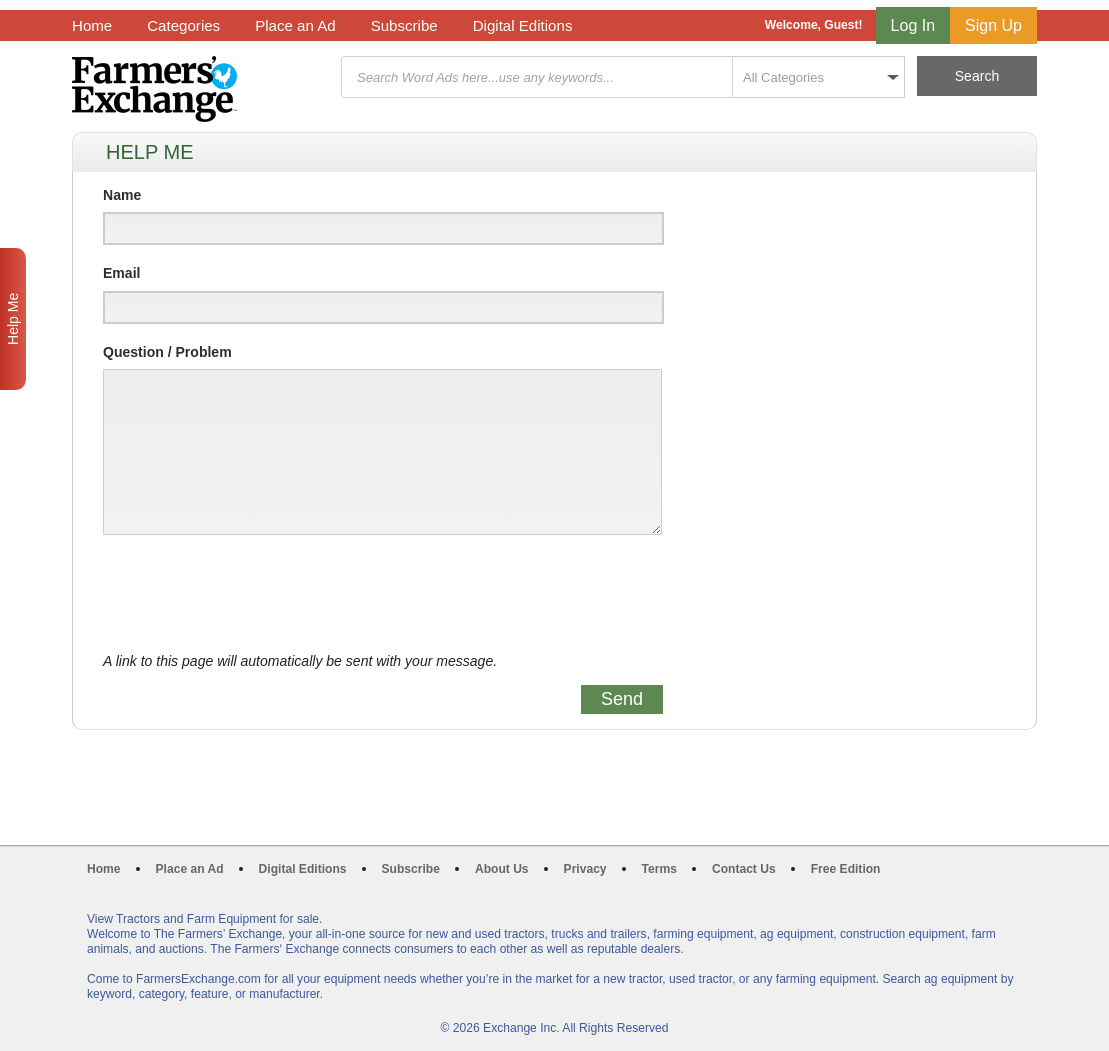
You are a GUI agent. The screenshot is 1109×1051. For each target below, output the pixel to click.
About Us (502, 869)
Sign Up (993, 25)
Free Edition (846, 869)
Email (121, 273)
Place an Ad (295, 25)
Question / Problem (167, 352)
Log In (913, 25)
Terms (659, 869)
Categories (183, 25)
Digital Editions (523, 25)
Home (92, 25)
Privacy (585, 869)
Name (122, 195)
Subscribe (404, 25)
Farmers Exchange (154, 89)
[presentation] (255, 594)
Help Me (13, 319)
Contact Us (744, 869)
